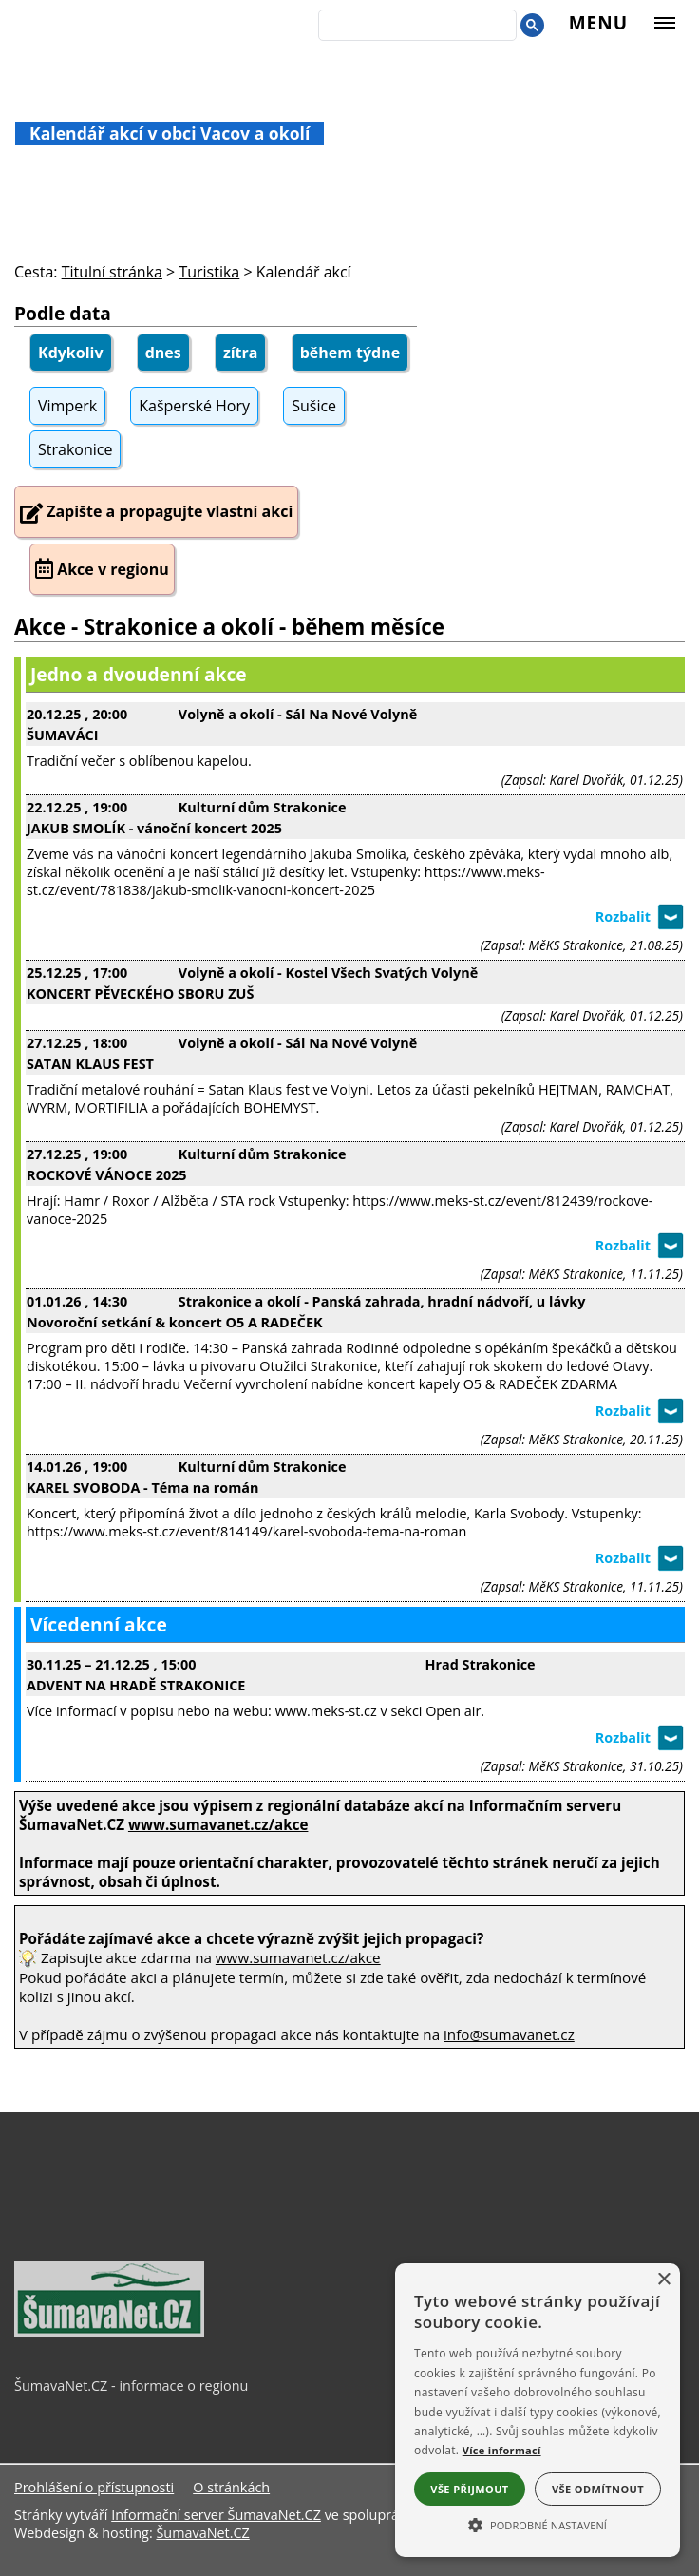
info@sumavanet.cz (509, 2034)
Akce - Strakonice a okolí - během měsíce (229, 626)
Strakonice (75, 449)
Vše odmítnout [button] (598, 2489)
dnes (163, 352)
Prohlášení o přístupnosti (94, 2487)
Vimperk (67, 405)
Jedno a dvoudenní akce (138, 674)
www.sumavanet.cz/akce (298, 1957)
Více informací (502, 2450)
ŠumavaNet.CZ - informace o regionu (131, 2385)
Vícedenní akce (98, 1624)
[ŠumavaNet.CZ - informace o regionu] (109, 2331)
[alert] (537, 2410)
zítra (240, 352)
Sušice (314, 405)
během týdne (350, 352)
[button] (537, 2523)
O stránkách (231, 2487)
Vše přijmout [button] (469, 2489)
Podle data (62, 313)
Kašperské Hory (194, 405)
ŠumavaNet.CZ (202, 2533)
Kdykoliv (71, 352)
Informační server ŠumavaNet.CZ (216, 2515)
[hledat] (415, 26)
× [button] (663, 2280)
